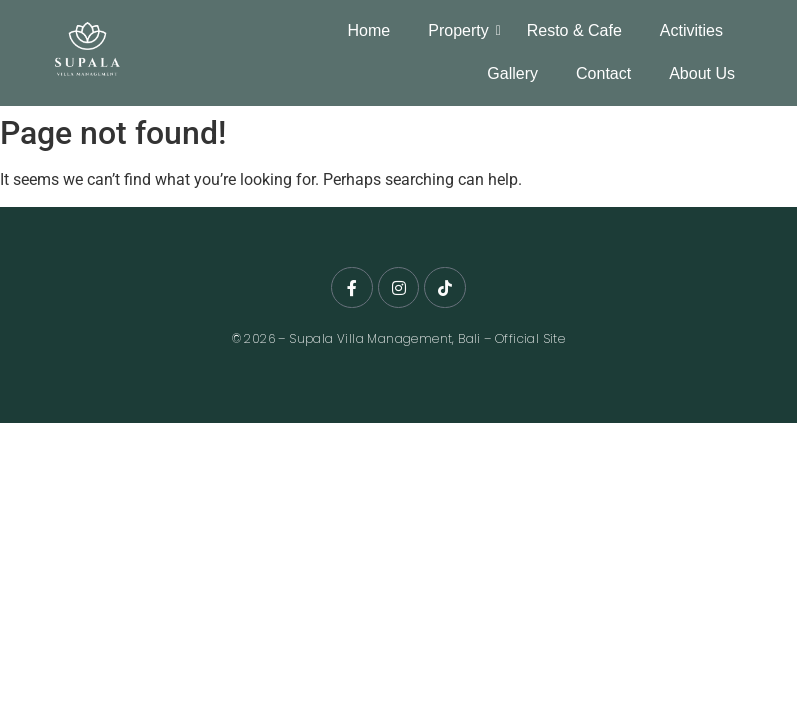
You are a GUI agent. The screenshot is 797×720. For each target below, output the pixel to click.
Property (461, 30)
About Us (702, 73)
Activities (691, 30)
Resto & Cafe (574, 30)
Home (369, 30)
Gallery (512, 73)
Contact (603, 73)
